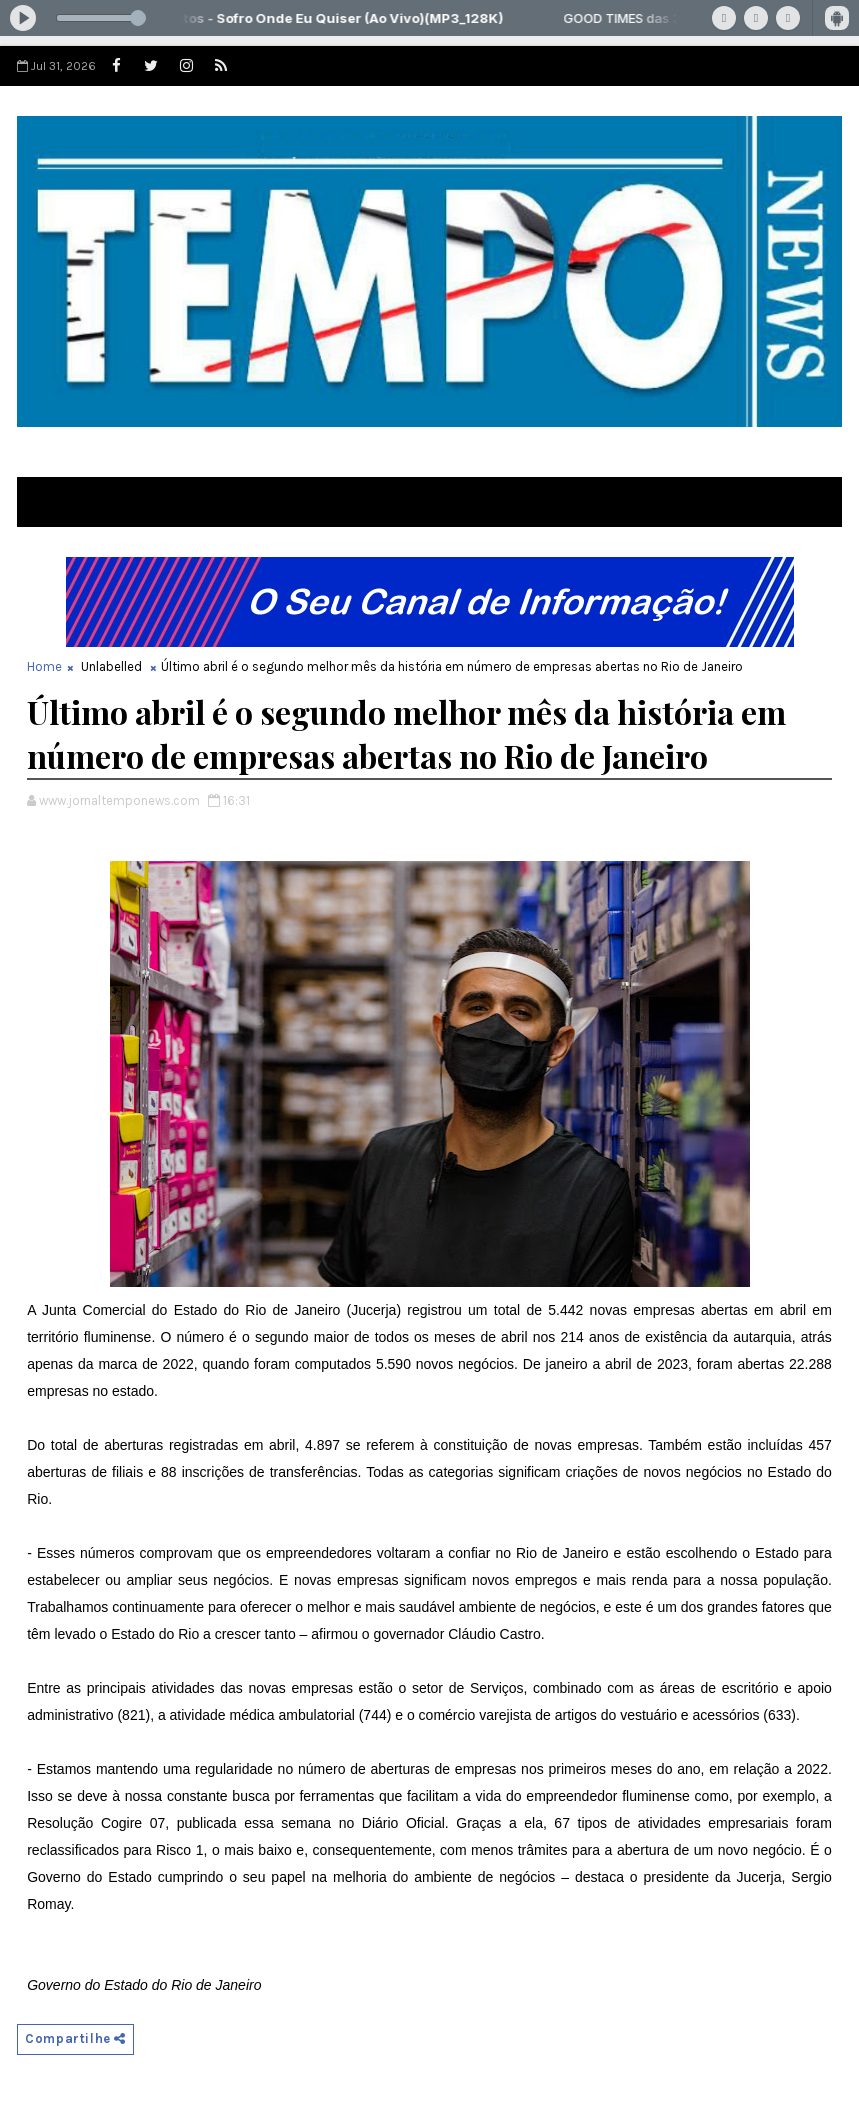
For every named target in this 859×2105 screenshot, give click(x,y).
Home (44, 666)
